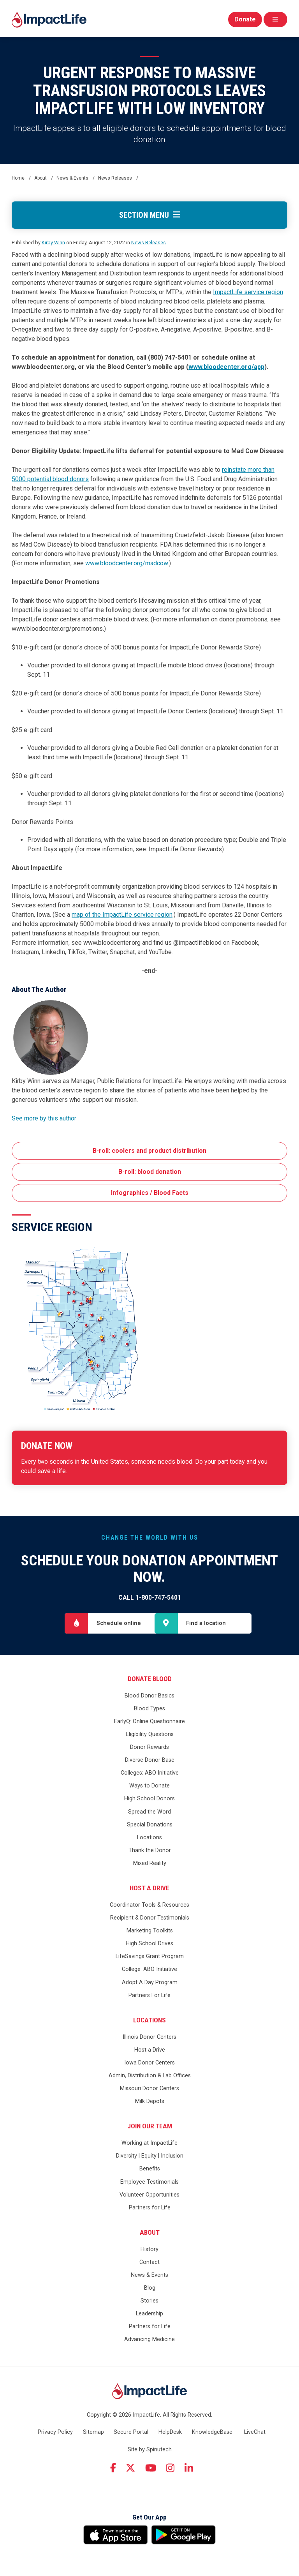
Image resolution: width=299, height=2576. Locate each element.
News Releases (148, 242)
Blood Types (149, 1708)
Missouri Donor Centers (149, 2088)
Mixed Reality (149, 1863)
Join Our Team (149, 2126)
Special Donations (149, 1824)
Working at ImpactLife (149, 2143)
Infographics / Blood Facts (149, 1192)
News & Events (149, 2275)
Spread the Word (149, 1811)
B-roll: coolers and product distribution (149, 1150)
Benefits (149, 2169)
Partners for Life (150, 2207)
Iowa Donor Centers (149, 2062)
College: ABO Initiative (149, 1969)
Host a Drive (149, 1888)
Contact (149, 2262)
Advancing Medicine (149, 2339)
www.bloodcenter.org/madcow (126, 563)
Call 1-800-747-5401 (149, 1597)
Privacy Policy (55, 2432)
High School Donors (149, 1799)
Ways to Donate (149, 1785)
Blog (149, 2288)
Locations (149, 1837)
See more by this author (44, 1118)
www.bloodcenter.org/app (226, 367)
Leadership (149, 2313)
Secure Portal (131, 2432)
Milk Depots (149, 2101)
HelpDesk (170, 2432)
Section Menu (149, 215)
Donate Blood (150, 1679)
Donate (245, 19)
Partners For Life (149, 1995)
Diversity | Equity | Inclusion (149, 2156)
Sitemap (93, 2432)
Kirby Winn (53, 242)
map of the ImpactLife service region (122, 914)
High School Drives (149, 1943)
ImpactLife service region (248, 292)
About (150, 2232)
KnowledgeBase (212, 2432)
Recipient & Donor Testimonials (149, 1917)
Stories (149, 2300)
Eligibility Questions (150, 1734)
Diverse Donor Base (149, 1760)
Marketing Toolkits (150, 1930)
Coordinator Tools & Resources (149, 1905)
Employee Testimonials (149, 2182)
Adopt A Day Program (150, 1982)
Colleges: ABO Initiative (150, 1773)
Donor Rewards (149, 1747)
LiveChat (255, 2432)
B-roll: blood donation (149, 1171)
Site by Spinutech (150, 2449)
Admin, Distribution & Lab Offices (150, 2075)
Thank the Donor (149, 1850)
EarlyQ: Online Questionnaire (149, 1721)
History (149, 2249)
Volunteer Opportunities (149, 2194)
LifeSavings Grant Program (150, 1956)
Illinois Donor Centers (149, 2037)
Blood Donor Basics (149, 1695)
